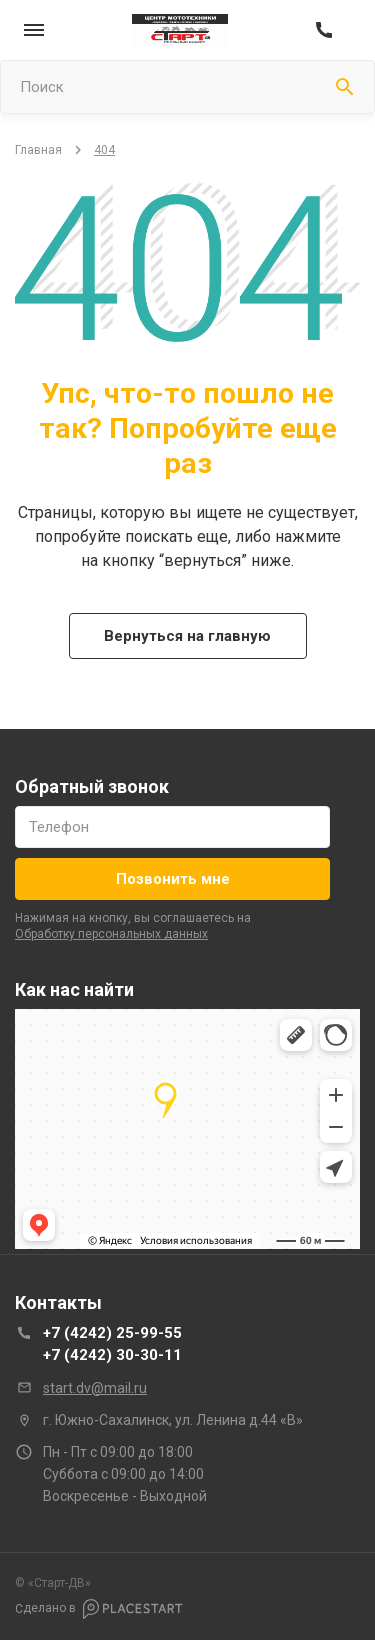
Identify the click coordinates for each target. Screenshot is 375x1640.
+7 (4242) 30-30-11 (112, 1355)
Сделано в (99, 1609)
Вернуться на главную (187, 636)
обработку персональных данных (111, 934)
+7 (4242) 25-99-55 (112, 1333)
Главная (38, 150)
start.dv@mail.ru (95, 1388)
